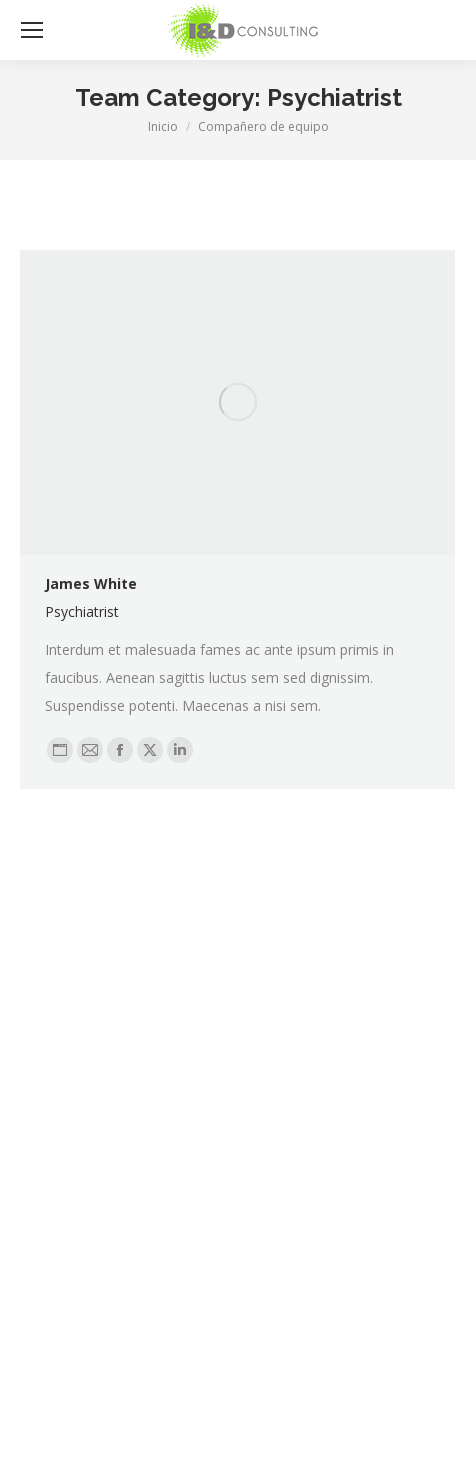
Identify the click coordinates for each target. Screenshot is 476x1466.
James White (91, 583)
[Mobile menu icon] (32, 30)
